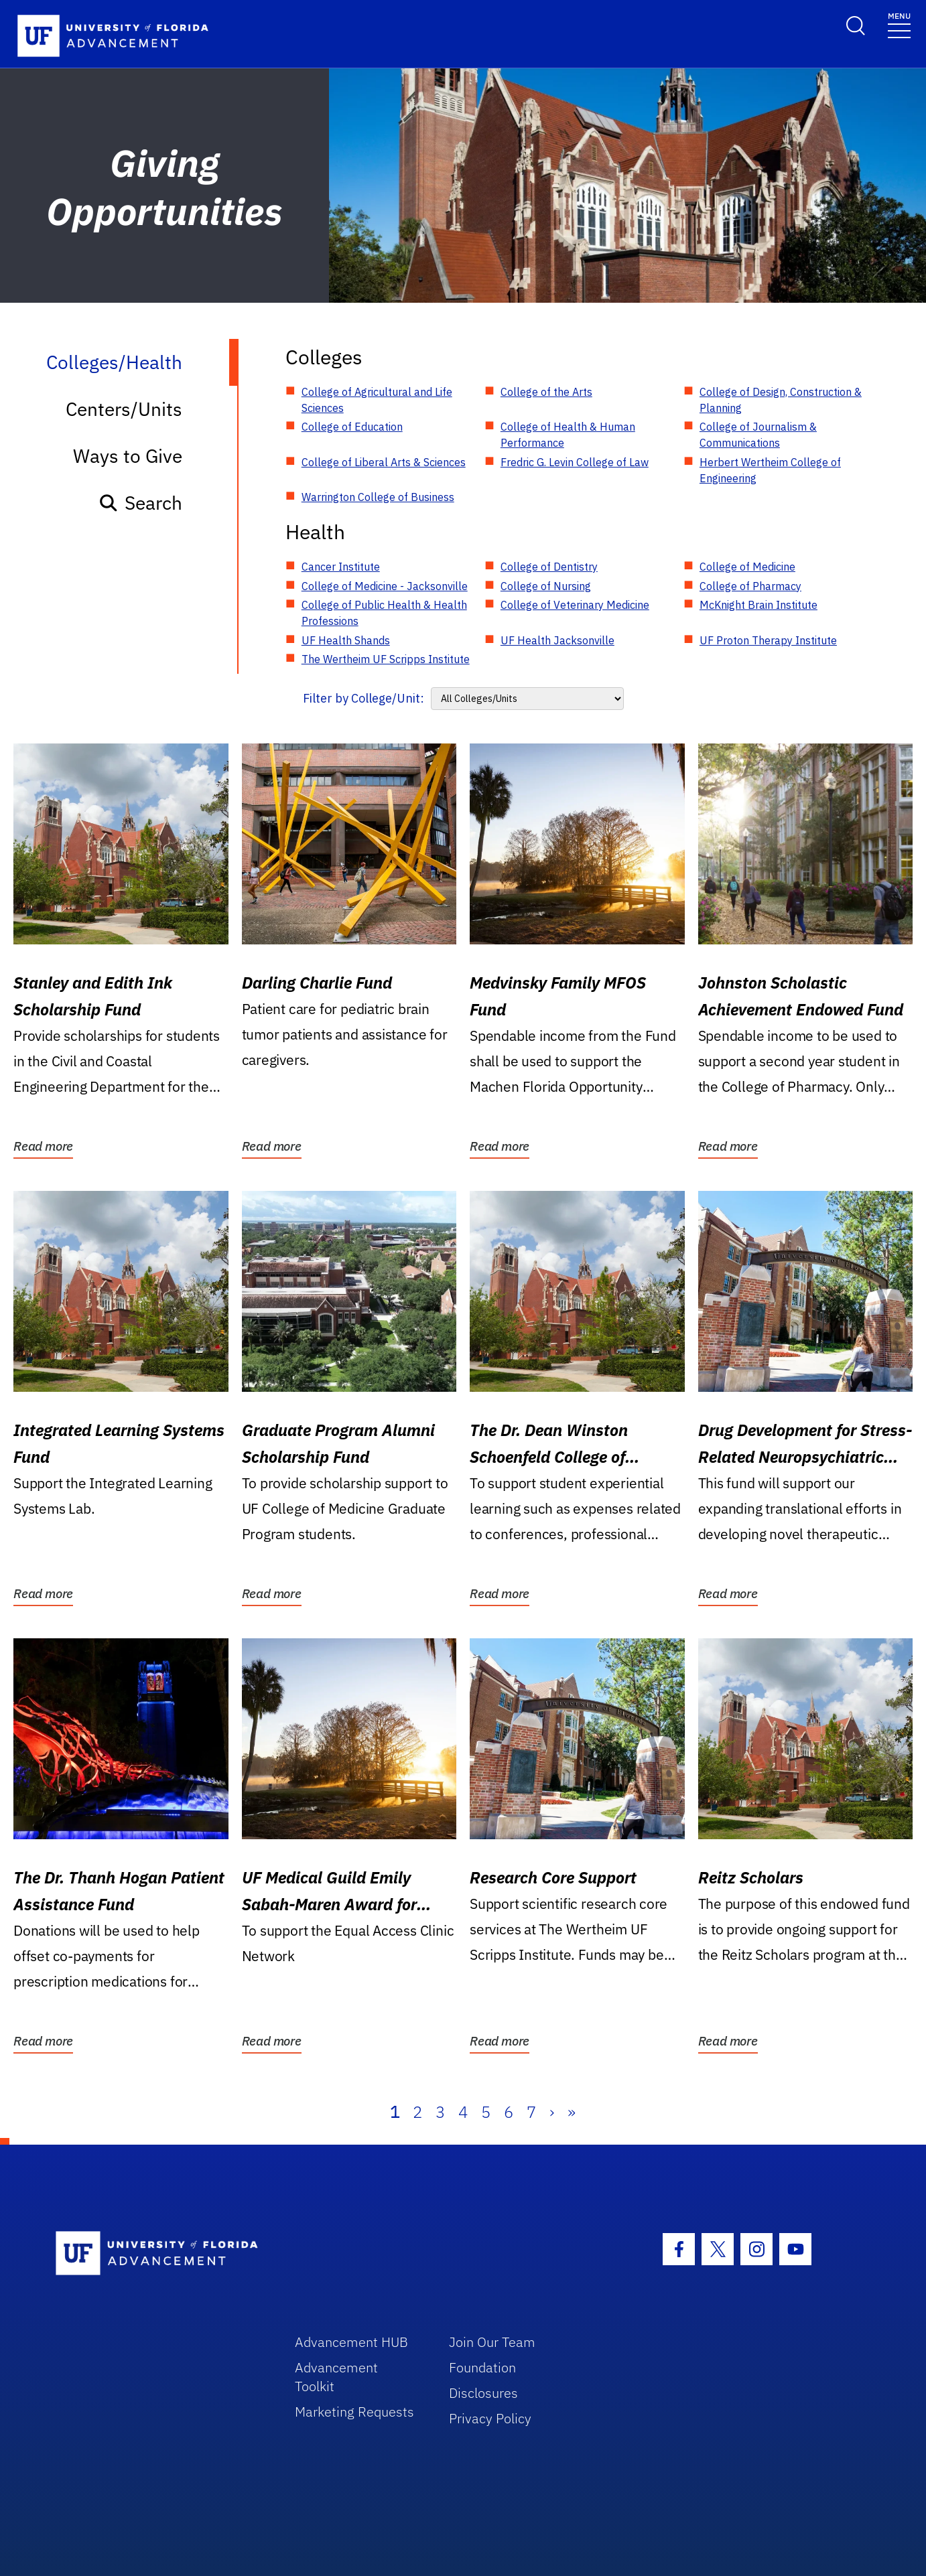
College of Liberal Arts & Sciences (384, 462)
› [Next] (551, 2112)
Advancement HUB (351, 2342)
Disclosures (483, 2393)
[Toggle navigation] (899, 24)
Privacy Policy (490, 2418)
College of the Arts (546, 392)
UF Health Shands (346, 640)
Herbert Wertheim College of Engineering (770, 470)
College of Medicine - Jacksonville (385, 586)
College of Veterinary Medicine (575, 605)
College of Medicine (747, 566)
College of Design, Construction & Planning (781, 400)
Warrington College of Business (378, 497)
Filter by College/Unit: (363, 698)
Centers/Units (124, 409)
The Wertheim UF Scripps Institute (386, 659)
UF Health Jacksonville (557, 640)
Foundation (482, 2367)
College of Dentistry (549, 566)
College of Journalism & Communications (758, 434)
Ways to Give (127, 455)
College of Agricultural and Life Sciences (377, 400)
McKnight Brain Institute (758, 605)
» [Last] (572, 2112)
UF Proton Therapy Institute (768, 640)
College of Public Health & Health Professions (384, 613)
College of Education (352, 426)
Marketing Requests (354, 2412)
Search (140, 502)
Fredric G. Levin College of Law (575, 462)
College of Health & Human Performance (568, 434)
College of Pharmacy (750, 586)
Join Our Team (492, 2342)
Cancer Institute (341, 566)
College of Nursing (546, 586)
